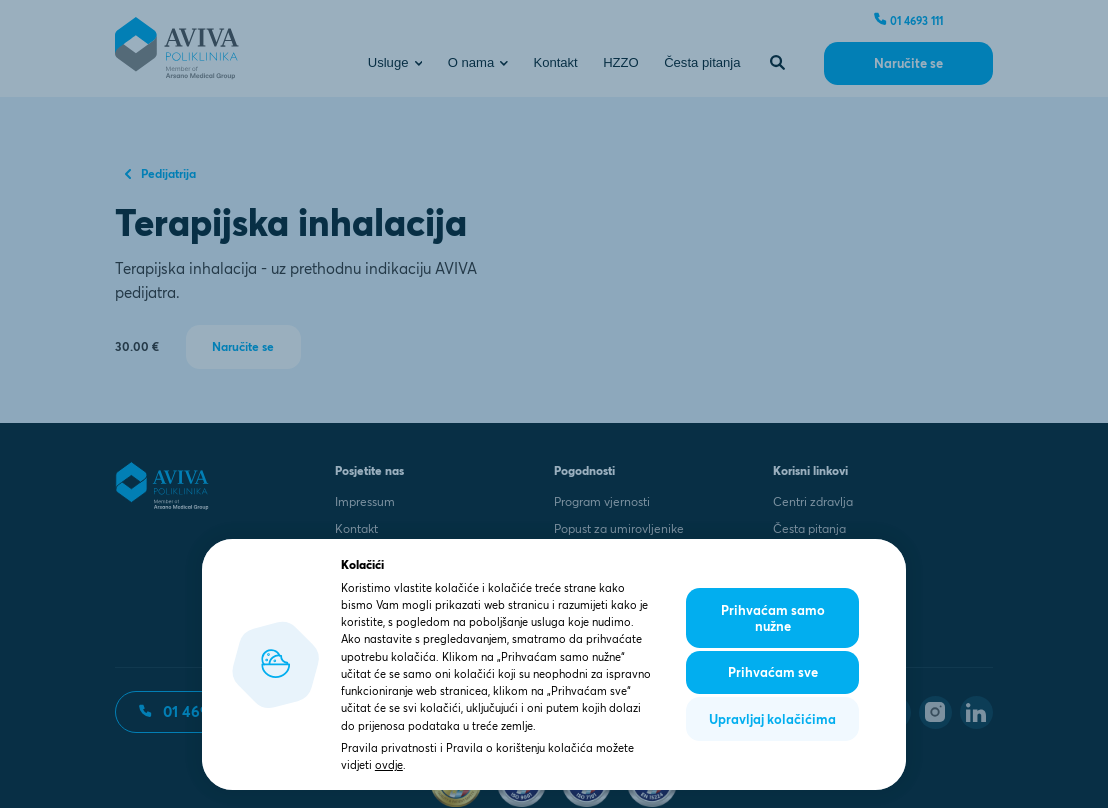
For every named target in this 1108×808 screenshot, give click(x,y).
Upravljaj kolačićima (772, 719)
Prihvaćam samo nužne (773, 618)
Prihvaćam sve (773, 672)
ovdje (389, 765)
